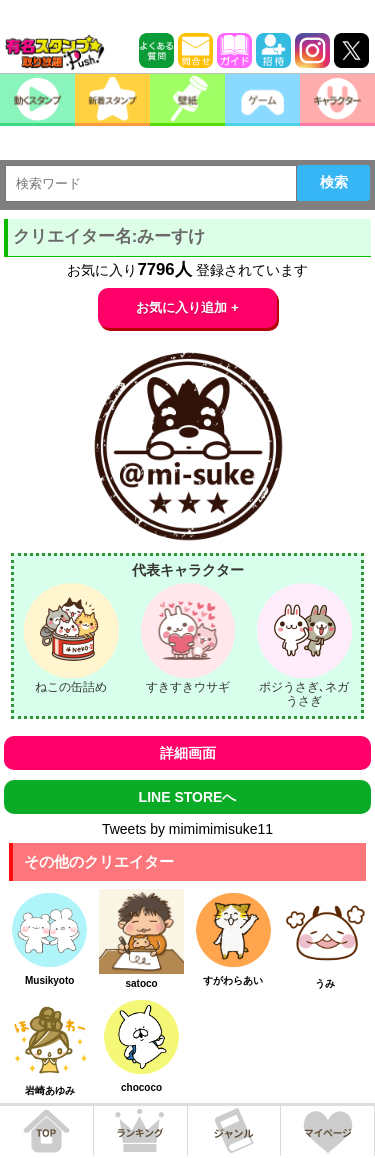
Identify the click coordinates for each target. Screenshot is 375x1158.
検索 (334, 182)
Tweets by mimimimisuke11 (187, 829)
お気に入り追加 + (187, 307)
